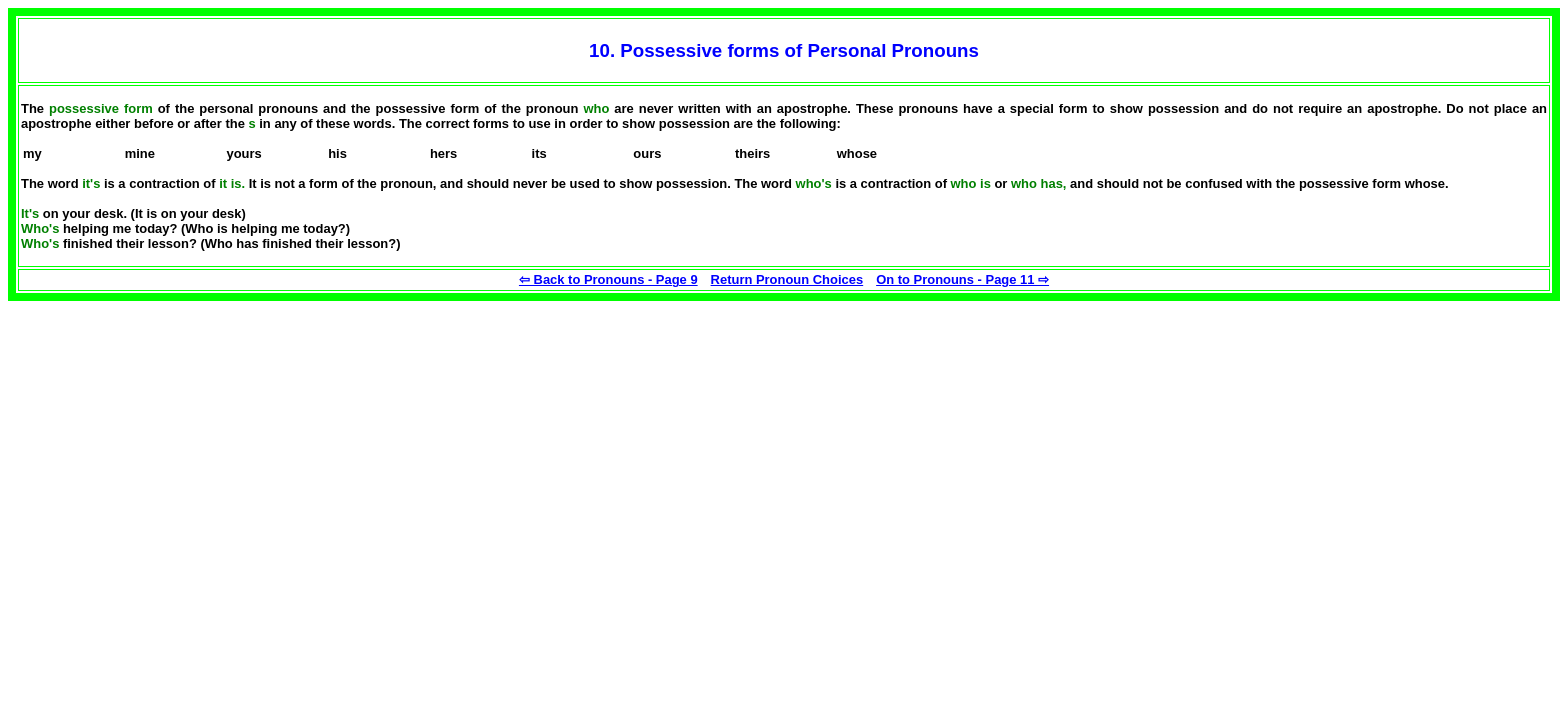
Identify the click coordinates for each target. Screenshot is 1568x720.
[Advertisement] (158, 426)
